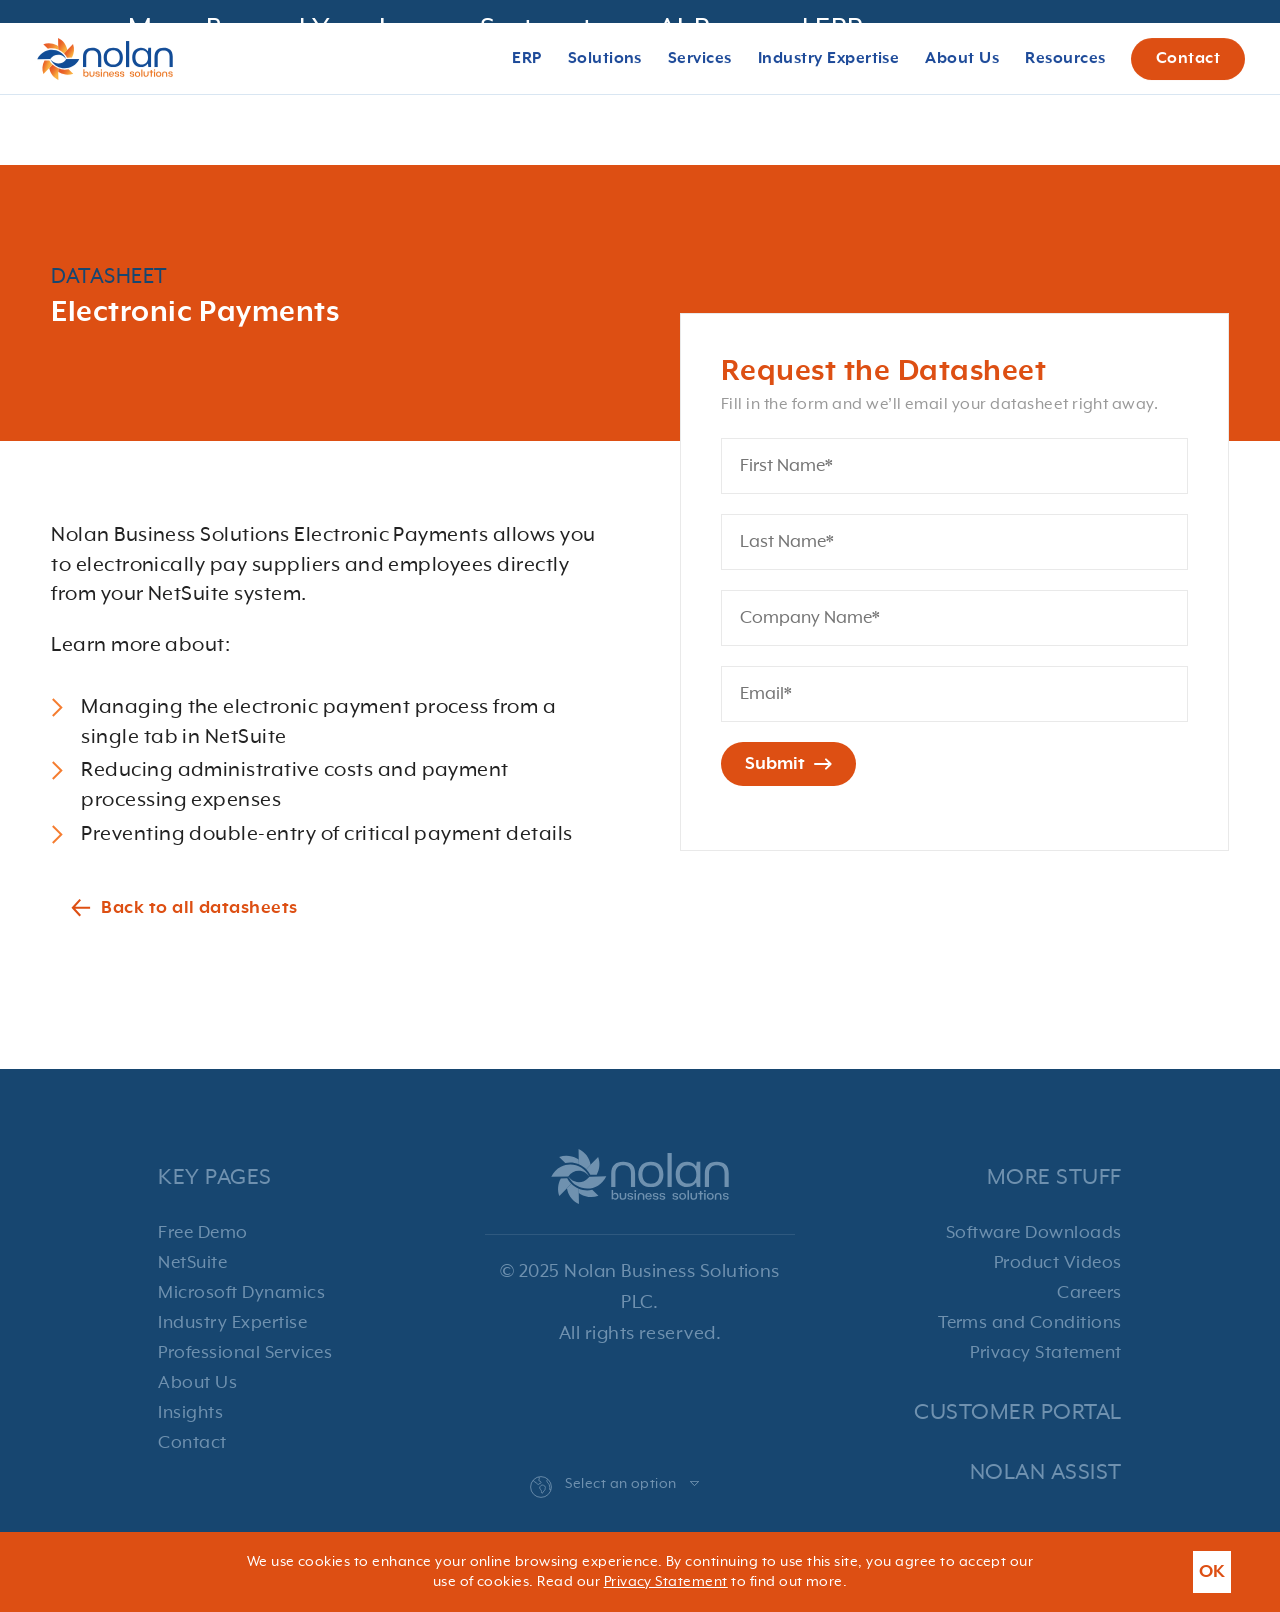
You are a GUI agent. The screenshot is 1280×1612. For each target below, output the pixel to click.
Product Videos (1058, 1263)
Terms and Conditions (1030, 1323)
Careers (1089, 1293)
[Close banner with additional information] (1242, 48)
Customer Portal (1017, 1412)
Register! (1021, 48)
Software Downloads (1034, 1233)
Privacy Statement (1045, 1353)
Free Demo (202, 1233)
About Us (197, 1383)
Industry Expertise (232, 1323)
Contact (1188, 131)
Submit (788, 764)
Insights (190, 1413)
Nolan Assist (1046, 1472)
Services (700, 131)
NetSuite (192, 1263)
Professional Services (245, 1353)
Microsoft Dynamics (241, 1293)
